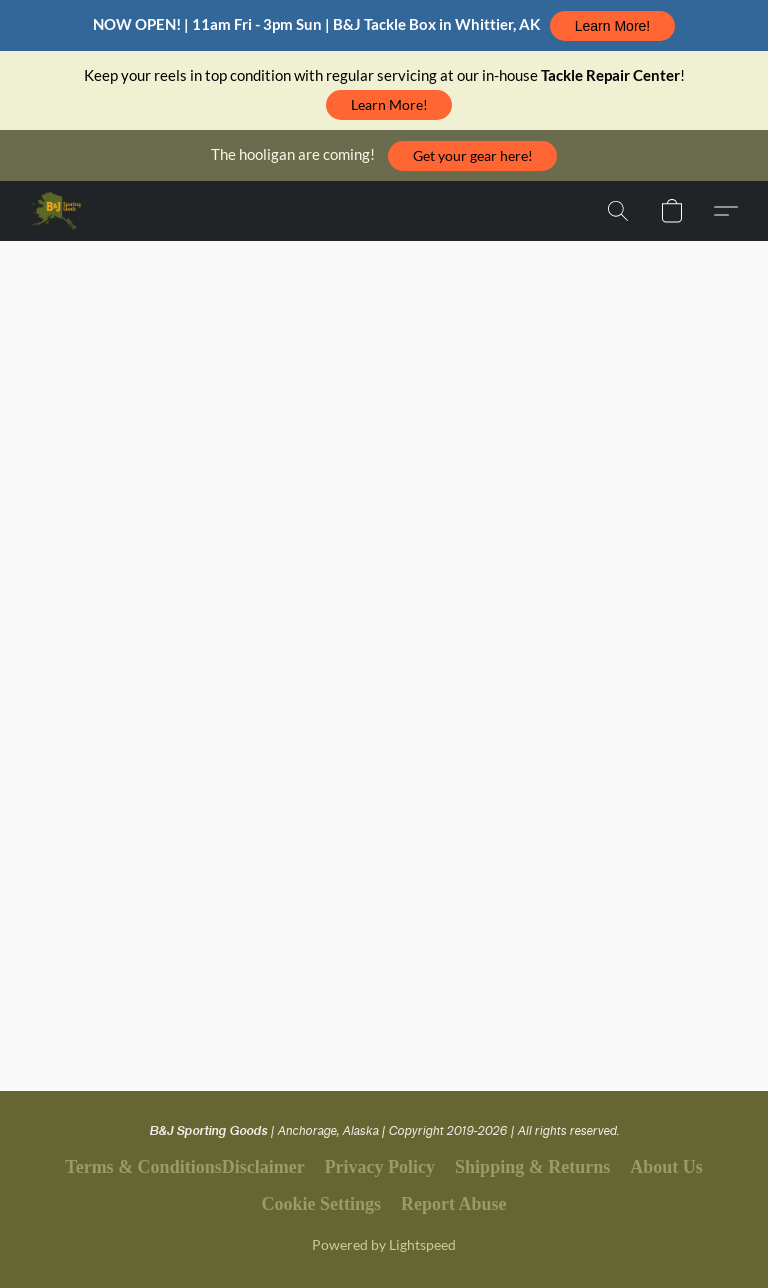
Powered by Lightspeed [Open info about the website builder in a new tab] (384, 1244)
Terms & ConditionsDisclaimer (184, 1167)
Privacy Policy (380, 1167)
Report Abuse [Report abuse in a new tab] (454, 1204)
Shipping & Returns (532, 1167)
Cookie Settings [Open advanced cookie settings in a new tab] (321, 1204)
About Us (666, 1167)
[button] (612, 26)
